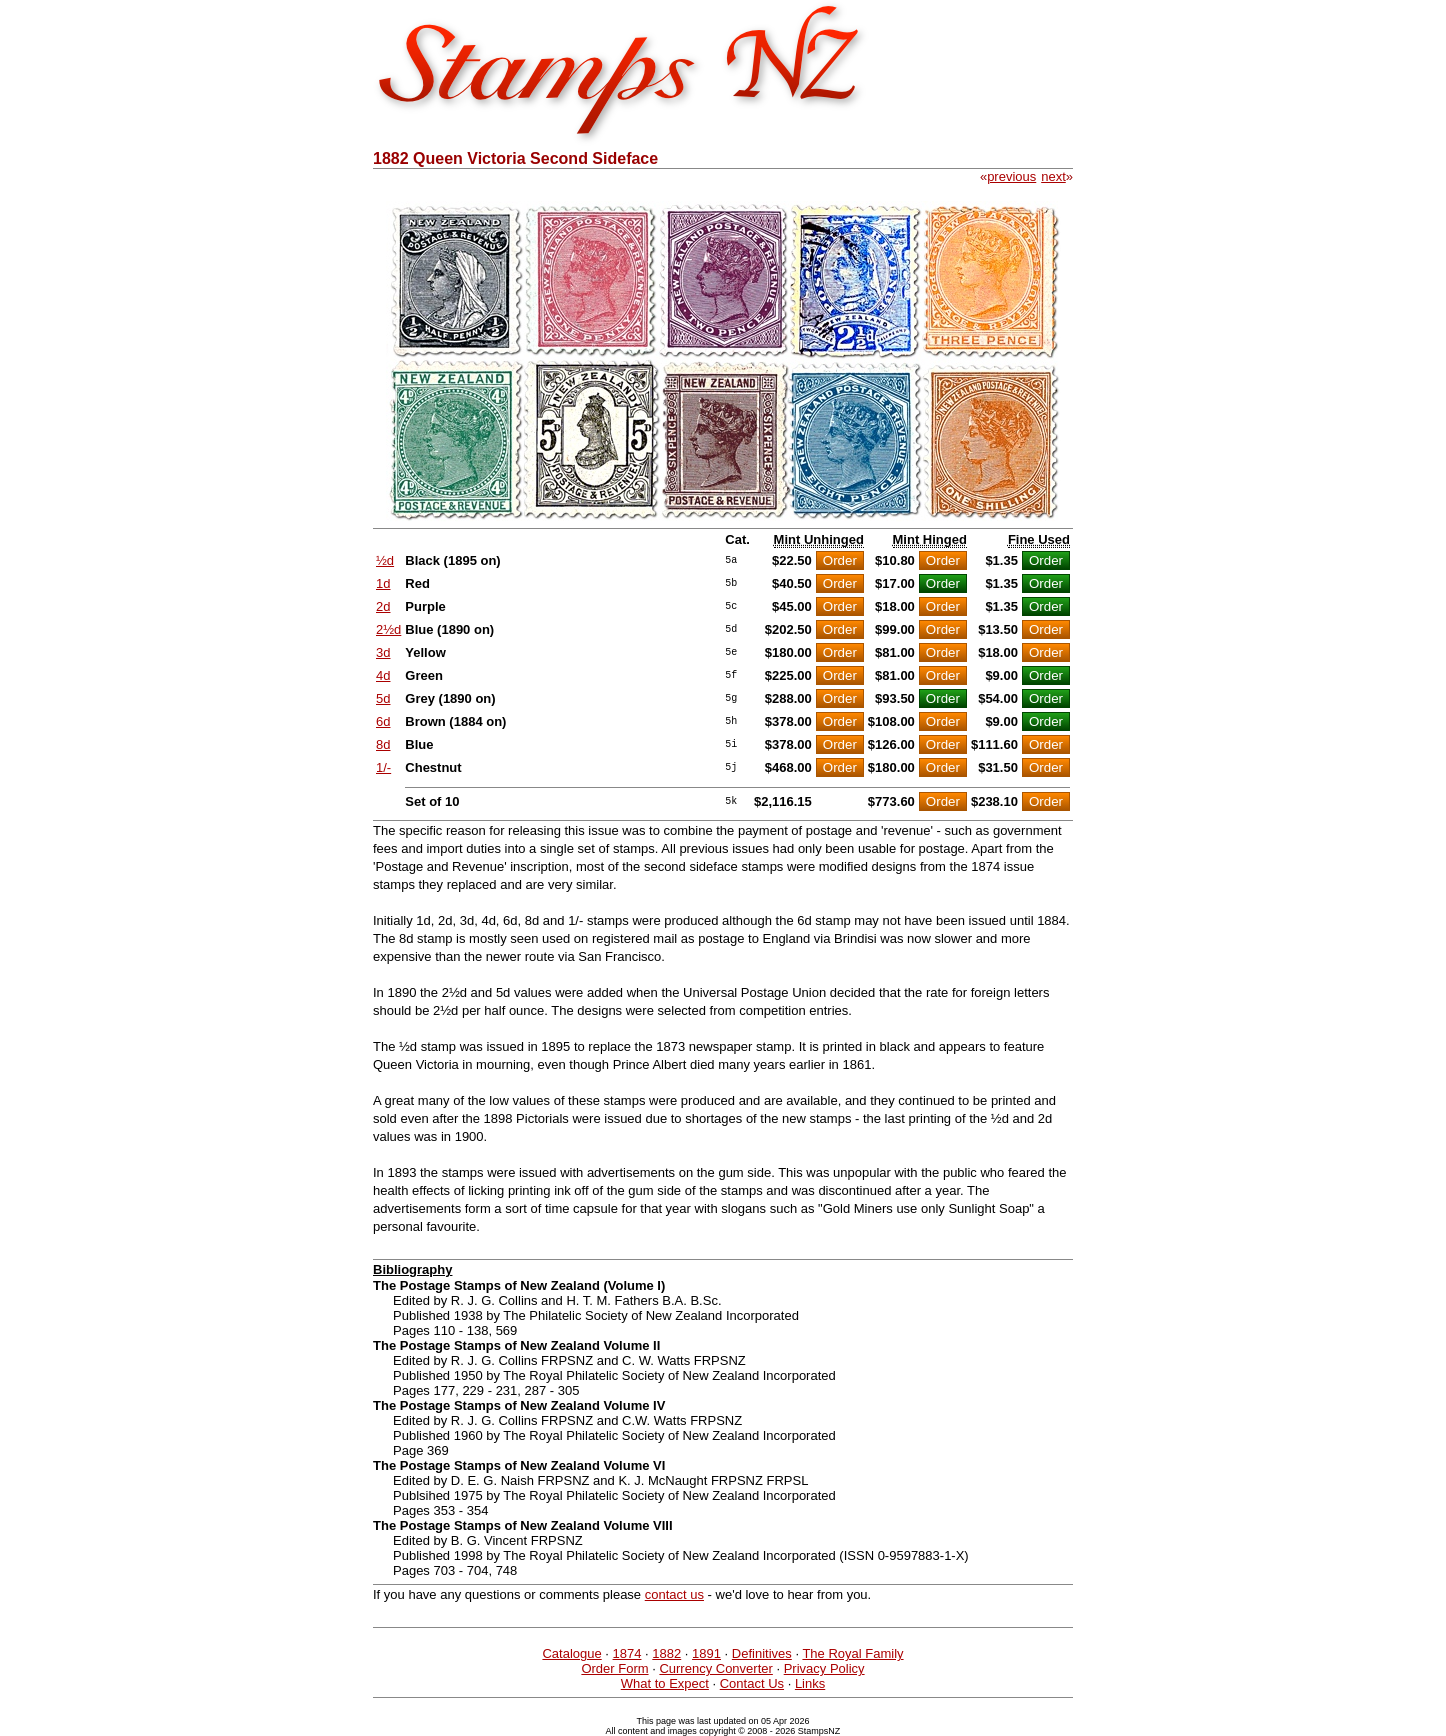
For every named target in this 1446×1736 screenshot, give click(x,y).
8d (383, 744)
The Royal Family (852, 1653)
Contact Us (752, 1683)
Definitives (762, 1653)
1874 (627, 1653)
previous (1011, 176)
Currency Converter (715, 1668)
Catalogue (571, 1653)
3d (383, 652)
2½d (388, 629)
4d (383, 675)
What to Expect (665, 1683)
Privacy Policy (824, 1668)
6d (383, 721)
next (1053, 176)
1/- (383, 767)
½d (385, 560)
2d (383, 606)
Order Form (614, 1668)
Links (810, 1683)
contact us (674, 1594)
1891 (706, 1653)
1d (383, 583)
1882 (666, 1653)
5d (383, 698)
